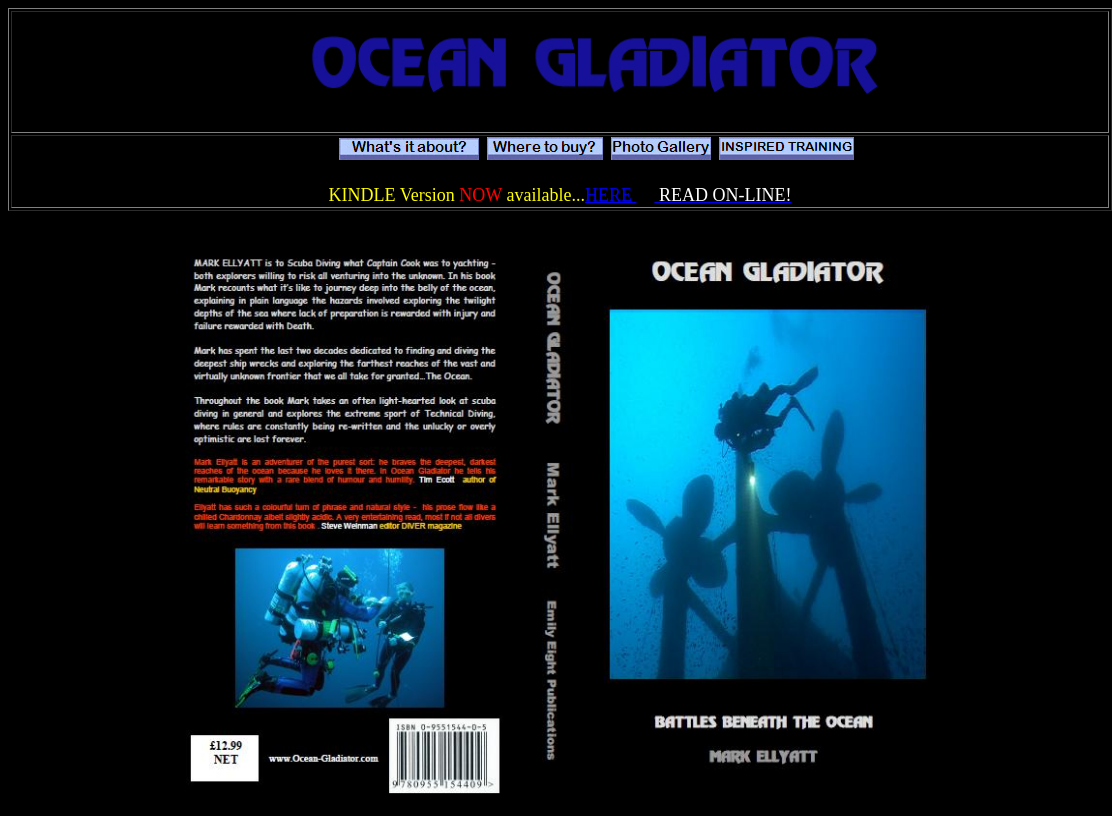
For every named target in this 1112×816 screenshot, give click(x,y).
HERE (611, 195)
